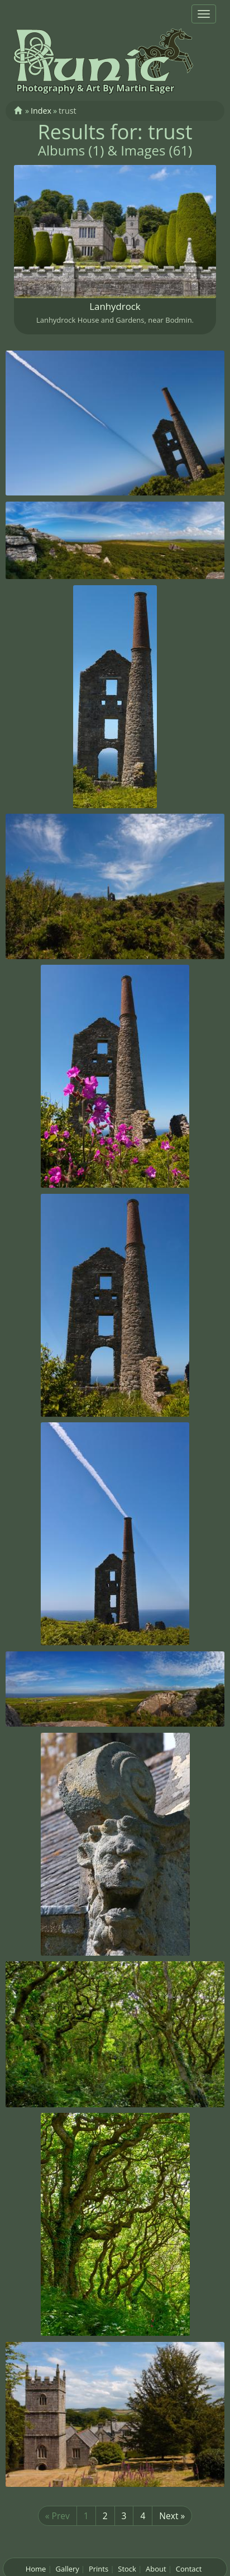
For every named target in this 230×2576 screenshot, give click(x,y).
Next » (172, 2516)
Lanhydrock (114, 306)
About (156, 2569)
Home (36, 2569)
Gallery (67, 2569)
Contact (189, 2569)
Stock (127, 2569)
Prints (98, 2569)
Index (41, 110)
